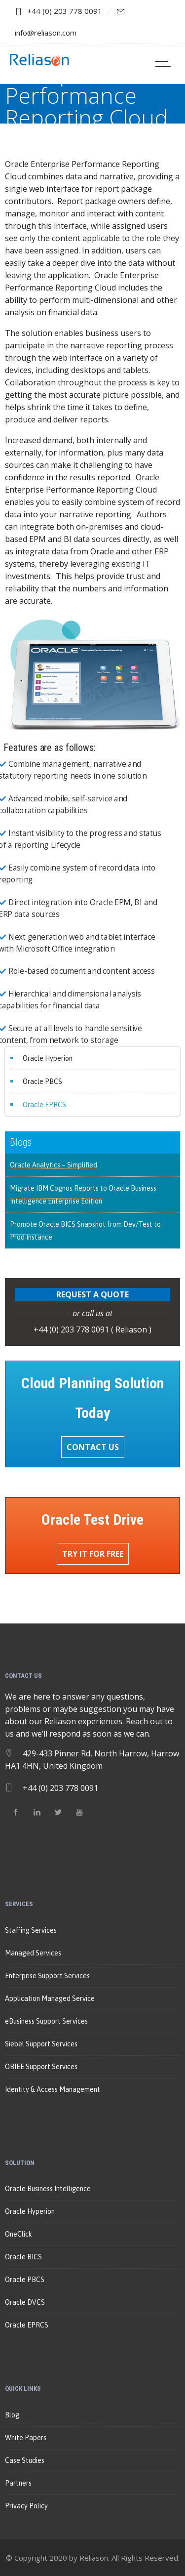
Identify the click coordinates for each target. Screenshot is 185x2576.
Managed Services (33, 1953)
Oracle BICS (23, 2257)
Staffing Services (31, 1930)
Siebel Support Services (41, 2044)
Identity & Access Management (52, 2089)
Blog (12, 2415)
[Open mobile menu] (165, 64)
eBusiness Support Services (46, 2021)
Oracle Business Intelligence (48, 2189)
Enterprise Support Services (47, 1976)
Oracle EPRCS (44, 1105)
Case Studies (24, 2460)
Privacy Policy (26, 2506)
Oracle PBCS (42, 1081)
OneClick (18, 2234)
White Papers (25, 2438)
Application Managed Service (50, 1998)
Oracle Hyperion (48, 1058)
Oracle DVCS (25, 2302)
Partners (18, 2483)
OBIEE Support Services (41, 2067)
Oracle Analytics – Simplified (53, 1165)
